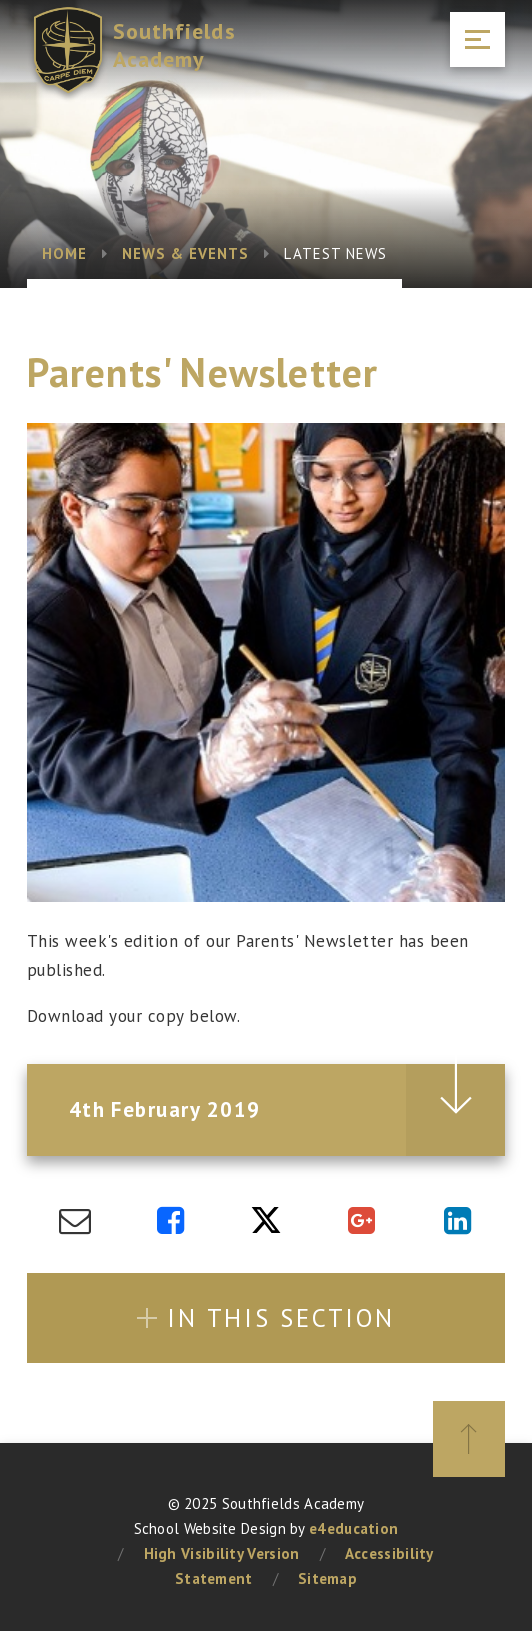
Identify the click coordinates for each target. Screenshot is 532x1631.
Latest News (335, 253)
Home (64, 253)
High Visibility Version (222, 1553)
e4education (353, 1528)
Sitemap (327, 1578)
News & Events (186, 253)
